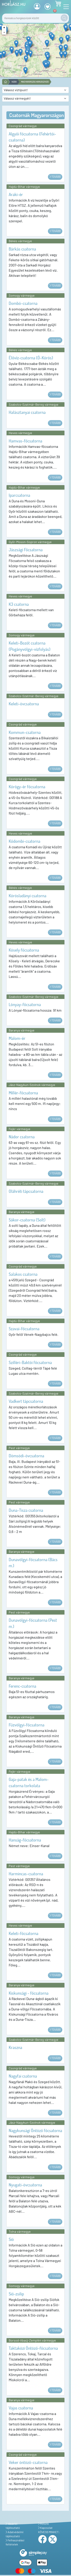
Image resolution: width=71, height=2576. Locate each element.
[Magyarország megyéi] (35, 98)
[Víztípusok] (35, 90)
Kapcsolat (45, 2527)
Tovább (55, 177)
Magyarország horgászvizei (35, 81)
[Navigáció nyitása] (65, 7)
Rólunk (43, 2523)
